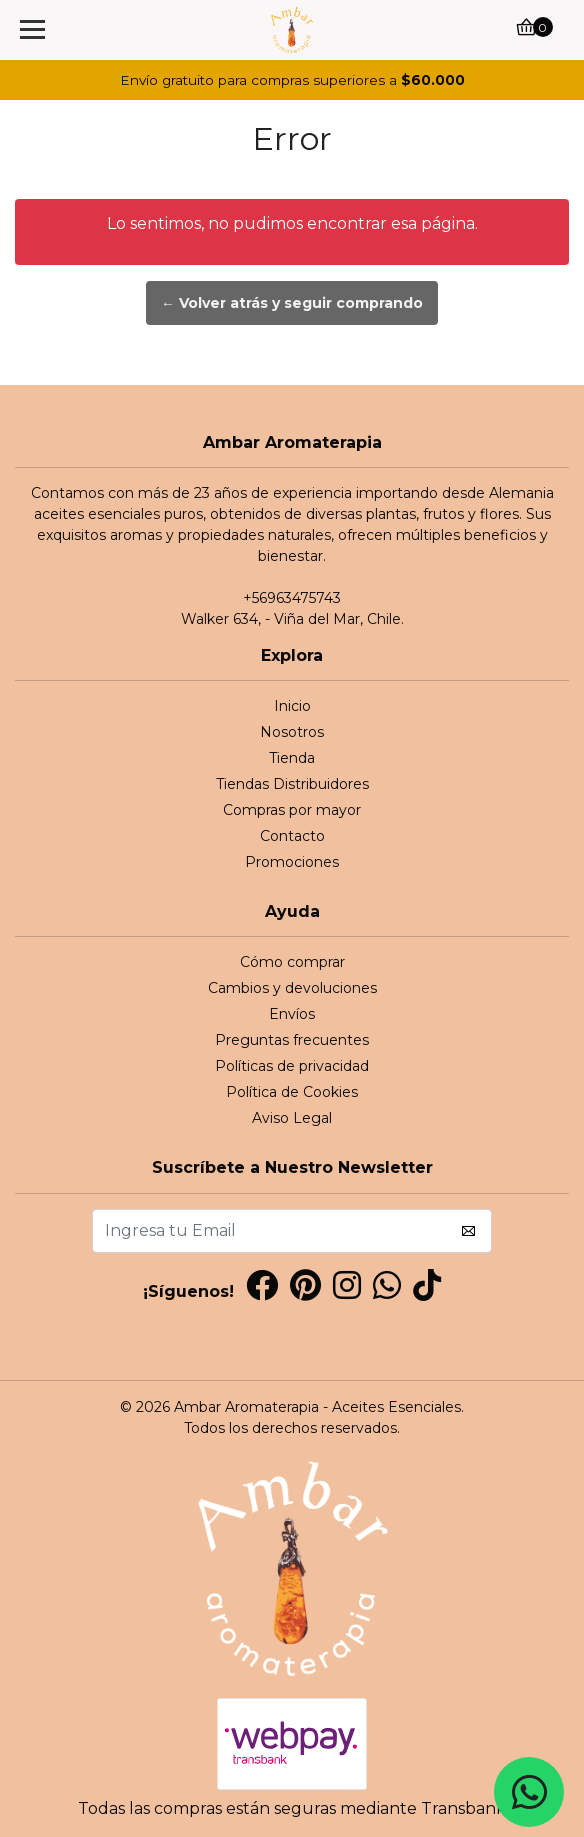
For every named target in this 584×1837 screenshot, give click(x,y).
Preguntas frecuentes (292, 1040)
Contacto (292, 836)
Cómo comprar (292, 962)
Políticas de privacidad (292, 1066)
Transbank (463, 1808)
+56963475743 (292, 598)
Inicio (292, 706)
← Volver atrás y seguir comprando (292, 303)
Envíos (292, 1014)
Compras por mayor (292, 810)
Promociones (292, 862)
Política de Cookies (292, 1092)
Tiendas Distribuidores (292, 784)
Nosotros (292, 732)
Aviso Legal (292, 1118)
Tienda (292, 758)
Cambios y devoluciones (292, 988)
